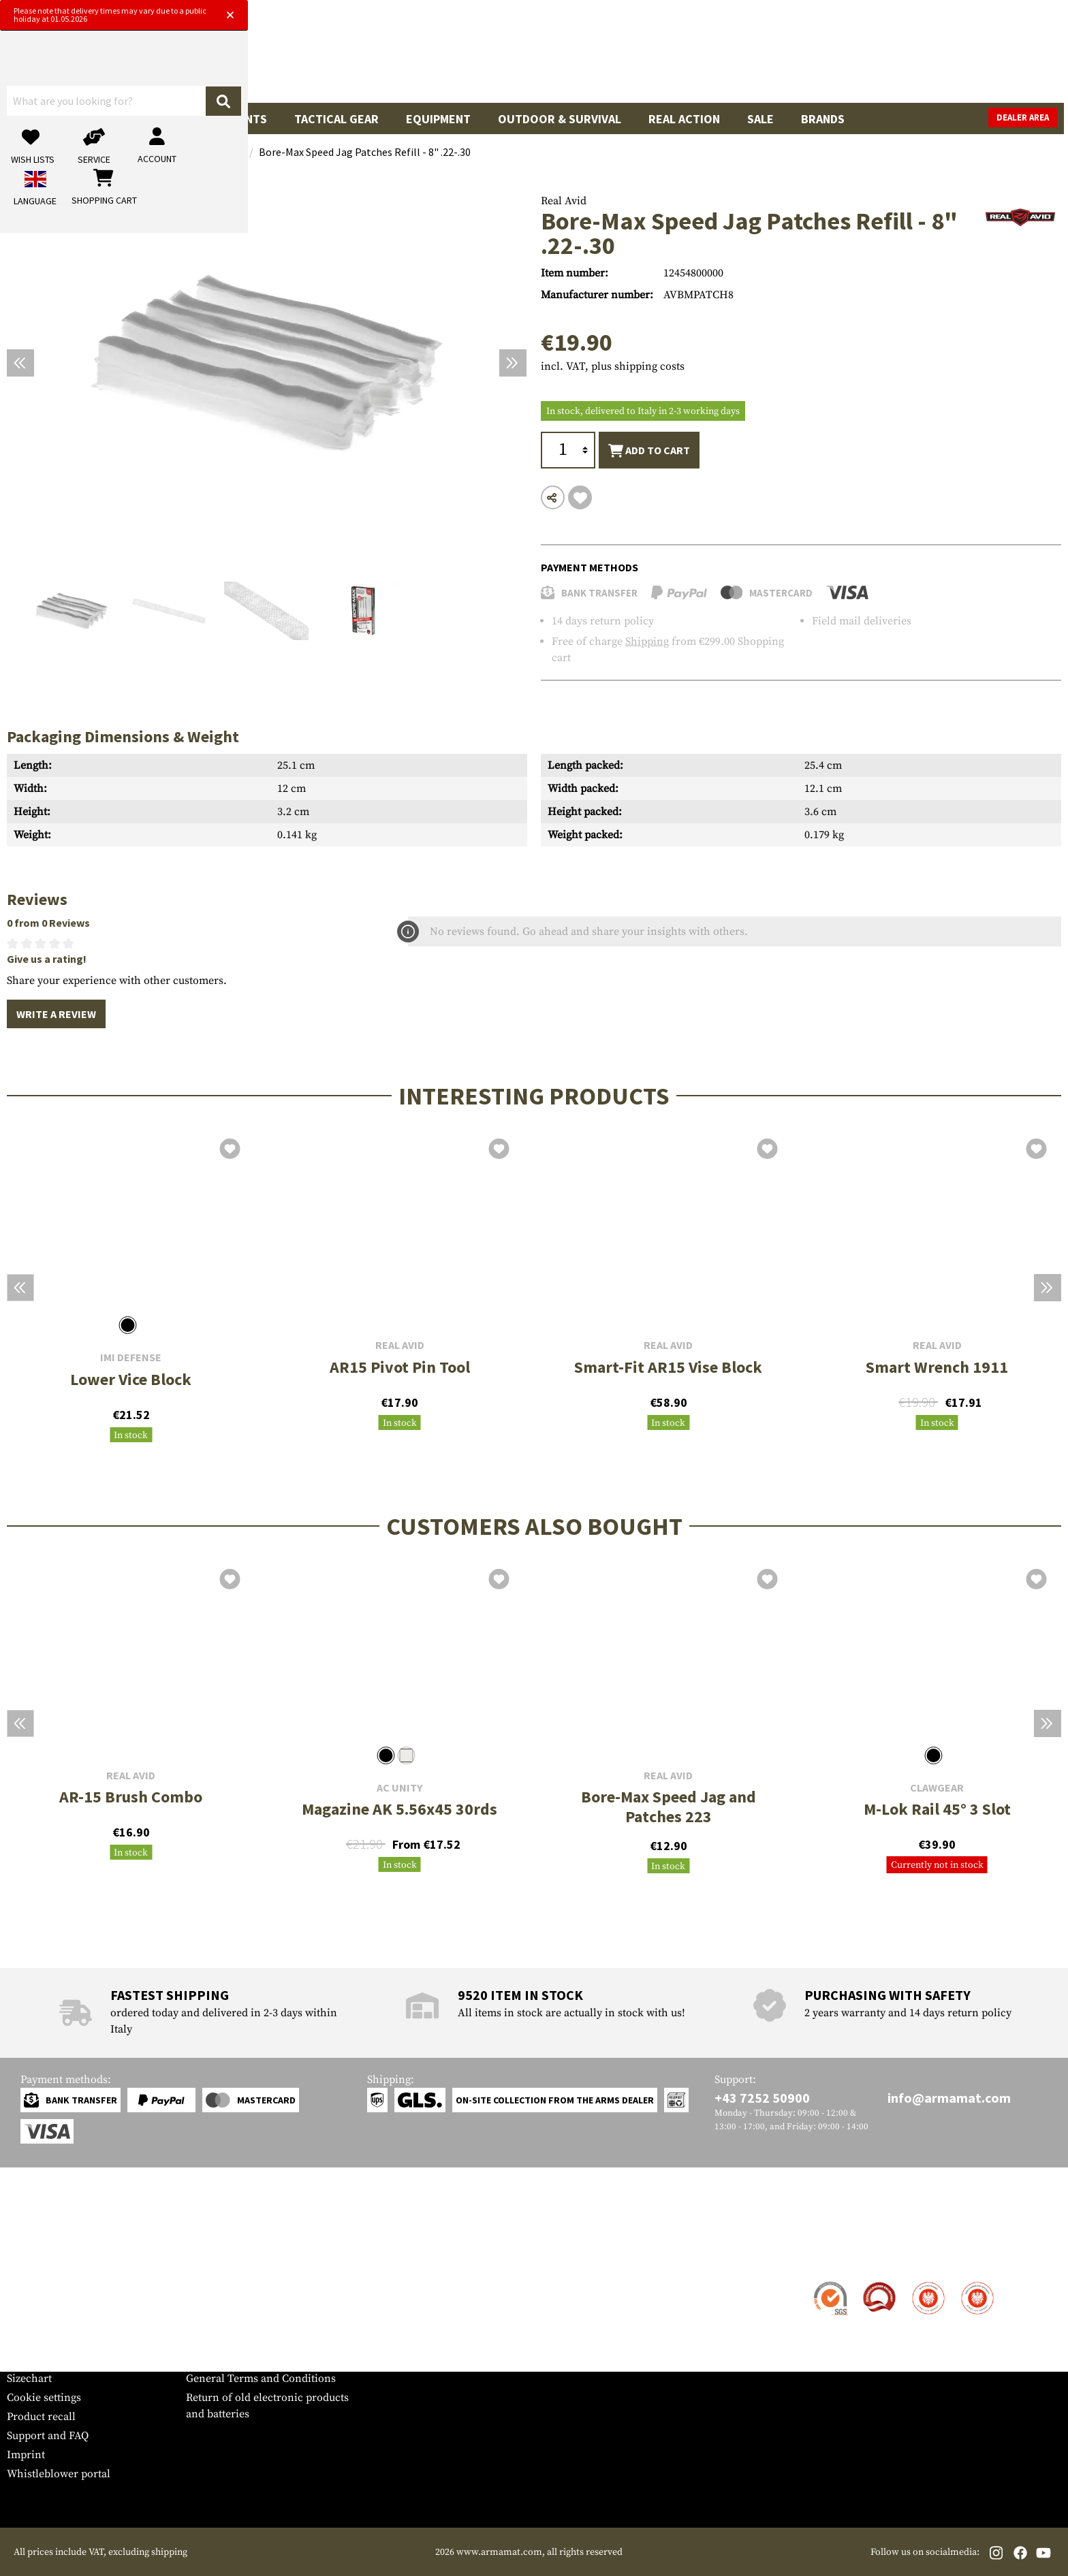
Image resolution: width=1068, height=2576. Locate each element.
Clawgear (937, 1787)
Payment (28, 2321)
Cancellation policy (233, 2359)
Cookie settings (44, 2397)
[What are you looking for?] (480, 56)
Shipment (30, 2302)
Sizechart (29, 2378)
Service (33, 2256)
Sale (760, 119)
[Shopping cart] (976, 57)
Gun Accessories (129, 119)
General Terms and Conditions (261, 2378)
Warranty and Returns (60, 2340)
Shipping (647, 641)
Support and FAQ (48, 2436)
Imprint (26, 2455)
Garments (237, 119)
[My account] (848, 57)
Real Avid (563, 201)
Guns (35, 119)
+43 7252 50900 (762, 2097)
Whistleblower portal (58, 2474)
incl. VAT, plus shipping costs (613, 366)
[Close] (671, 12)
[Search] (667, 56)
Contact (25, 2283)
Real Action (684, 119)
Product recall (41, 2416)
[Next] (513, 363)
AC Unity (399, 1787)
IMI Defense (130, 1357)
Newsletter (33, 2359)
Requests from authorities (249, 2321)
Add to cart (649, 450)
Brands (823, 119)
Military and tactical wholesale (261, 2302)
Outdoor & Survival (559, 119)
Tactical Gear (336, 119)
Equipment (438, 119)
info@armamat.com (949, 2097)
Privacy (204, 2340)
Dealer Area (1027, 117)
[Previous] (20, 363)
